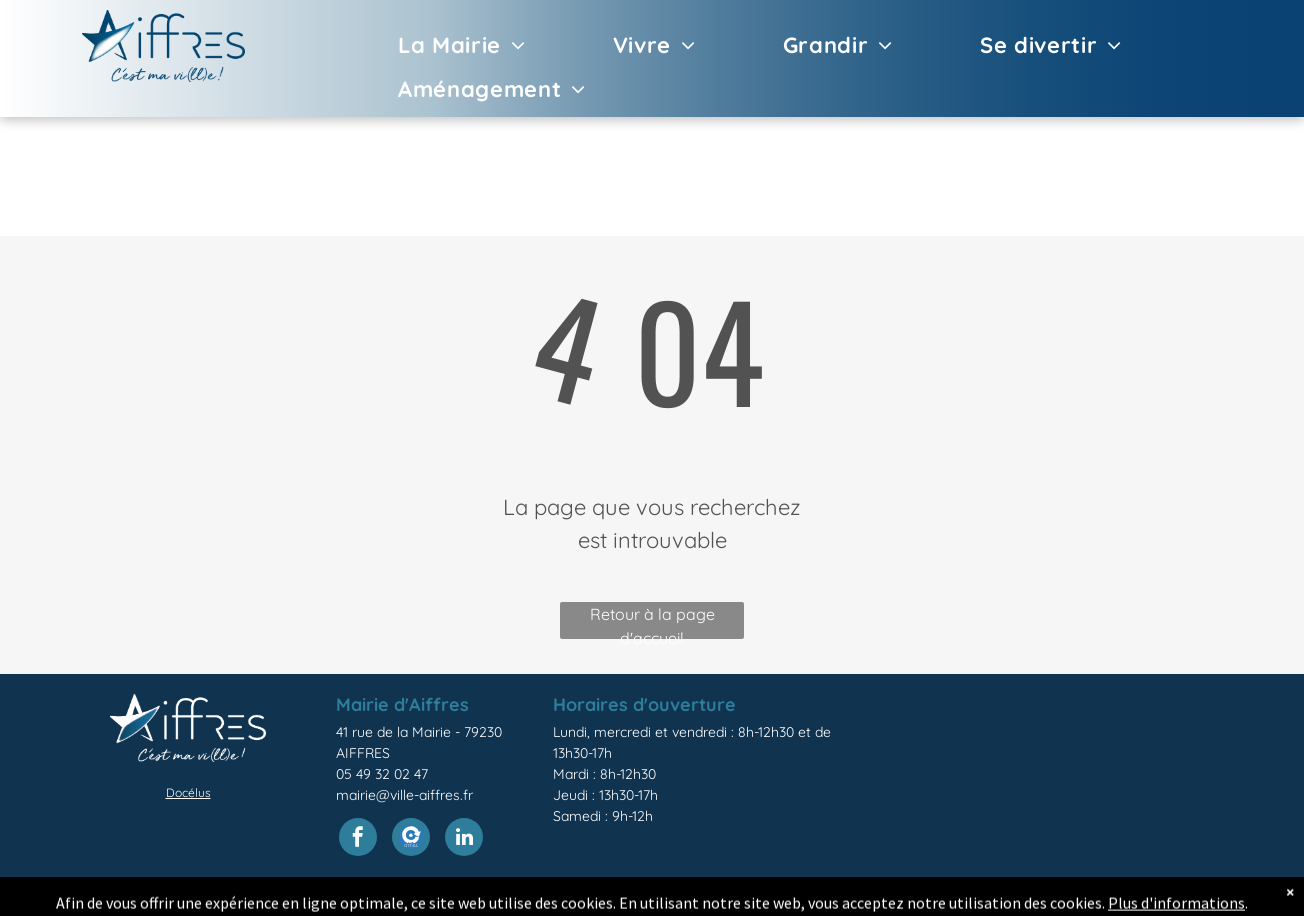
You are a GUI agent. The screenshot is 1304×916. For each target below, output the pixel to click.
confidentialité (883, 897)
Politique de (793, 897)
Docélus (188, 792)
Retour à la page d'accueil (652, 621)
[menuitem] (433, 45)
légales (726, 897)
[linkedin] (464, 839)
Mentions (669, 897)
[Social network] (411, 839)
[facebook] (358, 839)
